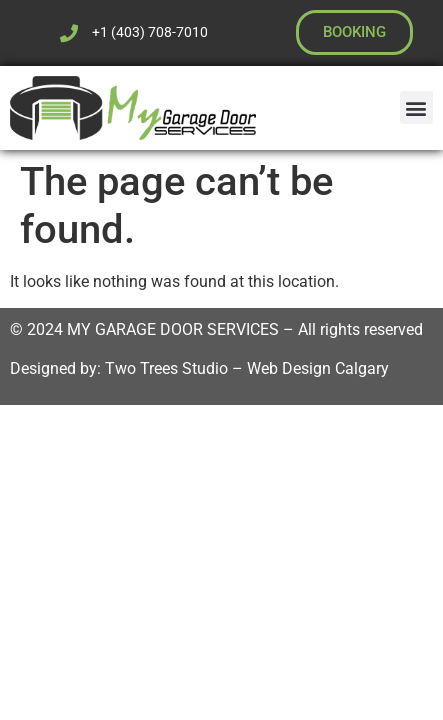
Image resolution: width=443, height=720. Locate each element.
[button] (416, 107)
